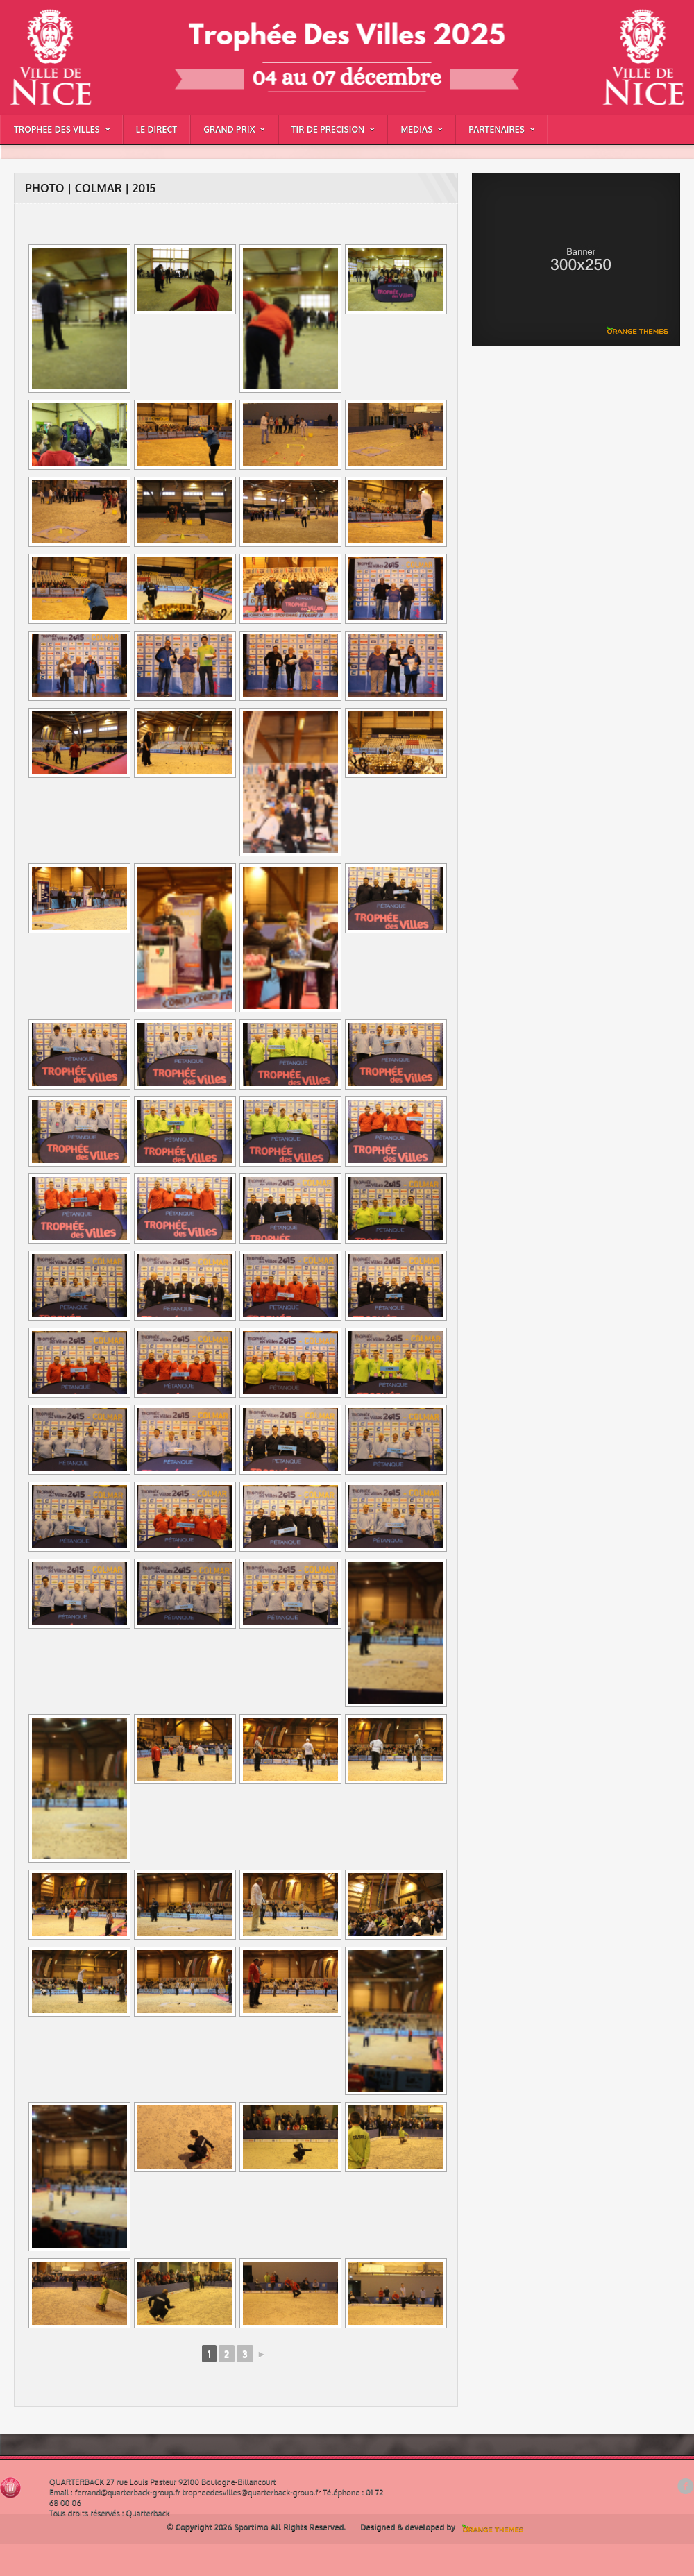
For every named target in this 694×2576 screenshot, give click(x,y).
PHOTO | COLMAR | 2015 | (43, 44)
